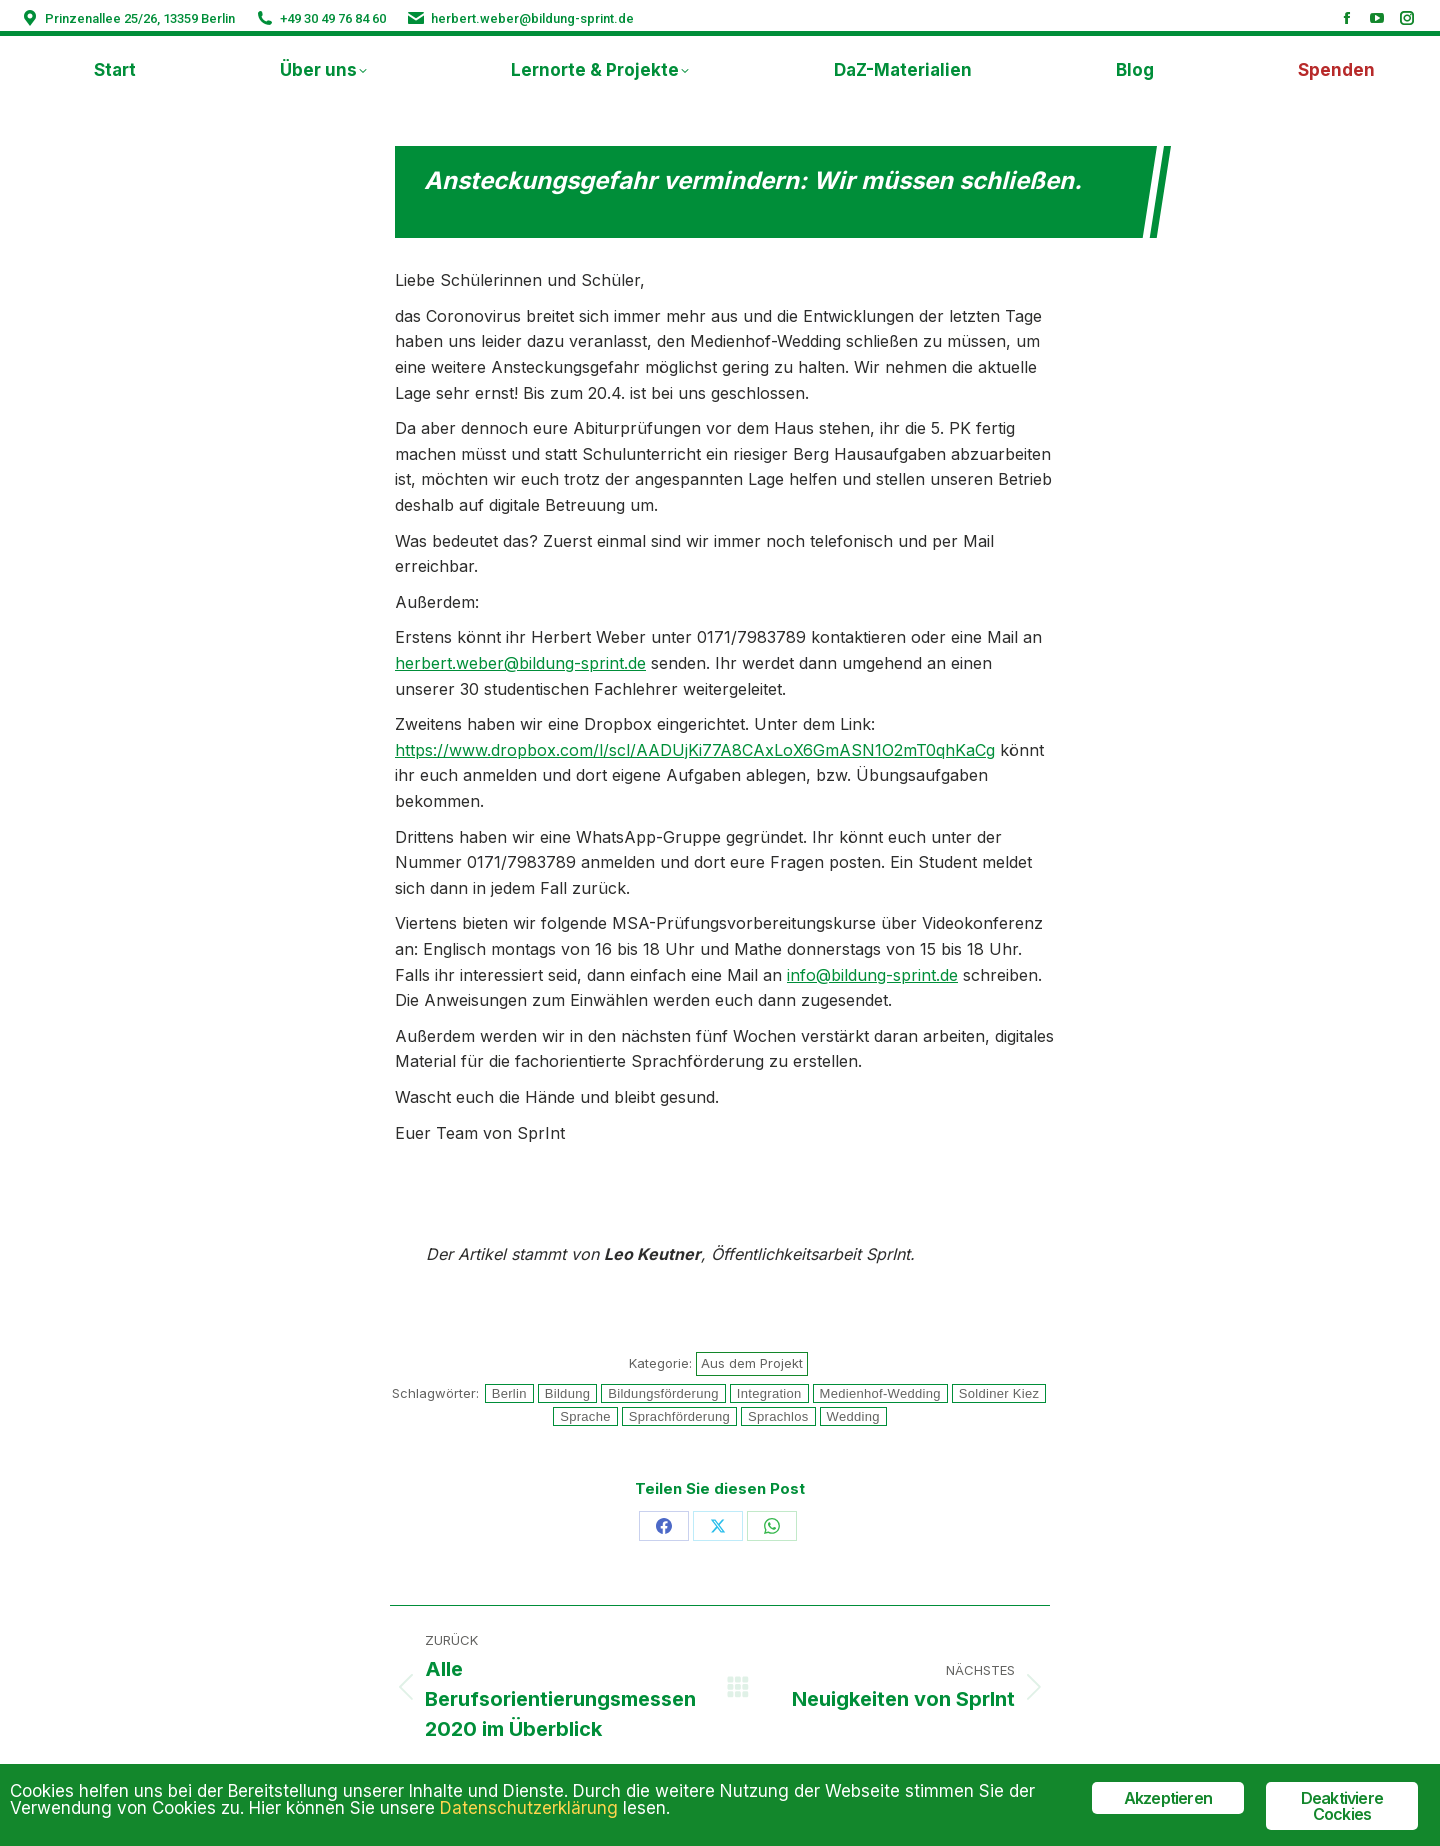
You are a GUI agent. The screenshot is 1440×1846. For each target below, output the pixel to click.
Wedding (853, 1416)
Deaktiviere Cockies (1342, 1806)
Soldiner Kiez (999, 1393)
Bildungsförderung (663, 1393)
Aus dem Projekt (752, 1363)
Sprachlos (778, 1416)
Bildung (567, 1393)
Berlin (509, 1393)
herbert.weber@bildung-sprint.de (532, 18)
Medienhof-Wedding (880, 1393)
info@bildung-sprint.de (872, 975)
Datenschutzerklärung (529, 1808)
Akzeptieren (1168, 1798)
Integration (769, 1393)
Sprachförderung (679, 1416)
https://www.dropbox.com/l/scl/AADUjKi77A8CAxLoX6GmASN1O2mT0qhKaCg (695, 750)
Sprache (585, 1416)
